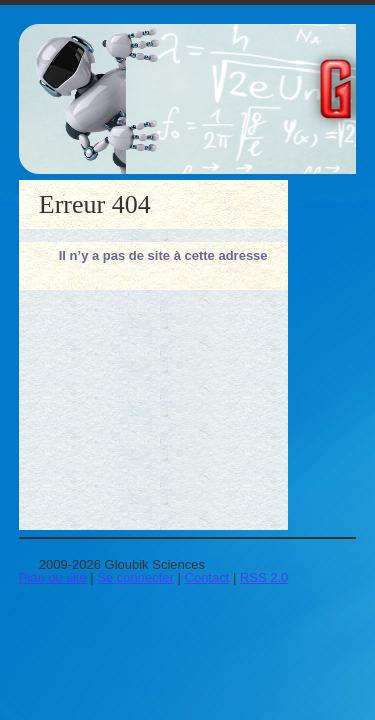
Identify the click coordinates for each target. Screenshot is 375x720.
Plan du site (53, 577)
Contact (207, 577)
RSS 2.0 (264, 577)
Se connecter (135, 577)
